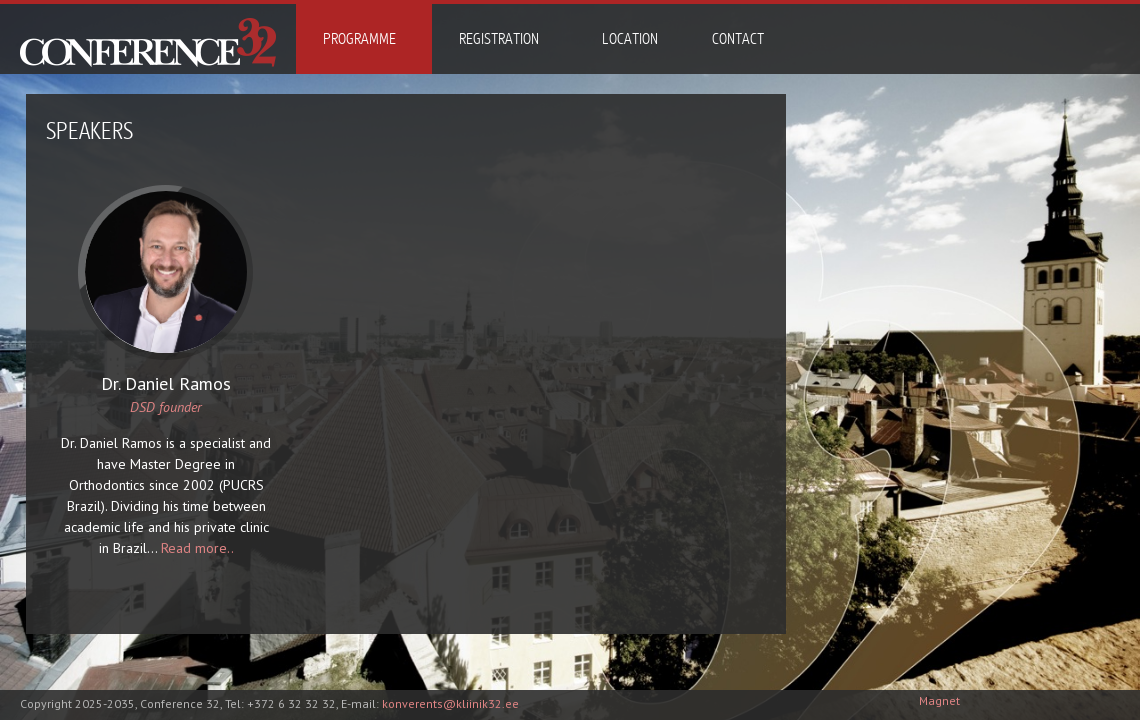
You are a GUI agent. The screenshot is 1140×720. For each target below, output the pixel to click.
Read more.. (197, 548)
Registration (499, 39)
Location (630, 39)
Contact (738, 39)
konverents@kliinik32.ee (450, 703)
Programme (359, 39)
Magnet (939, 700)
